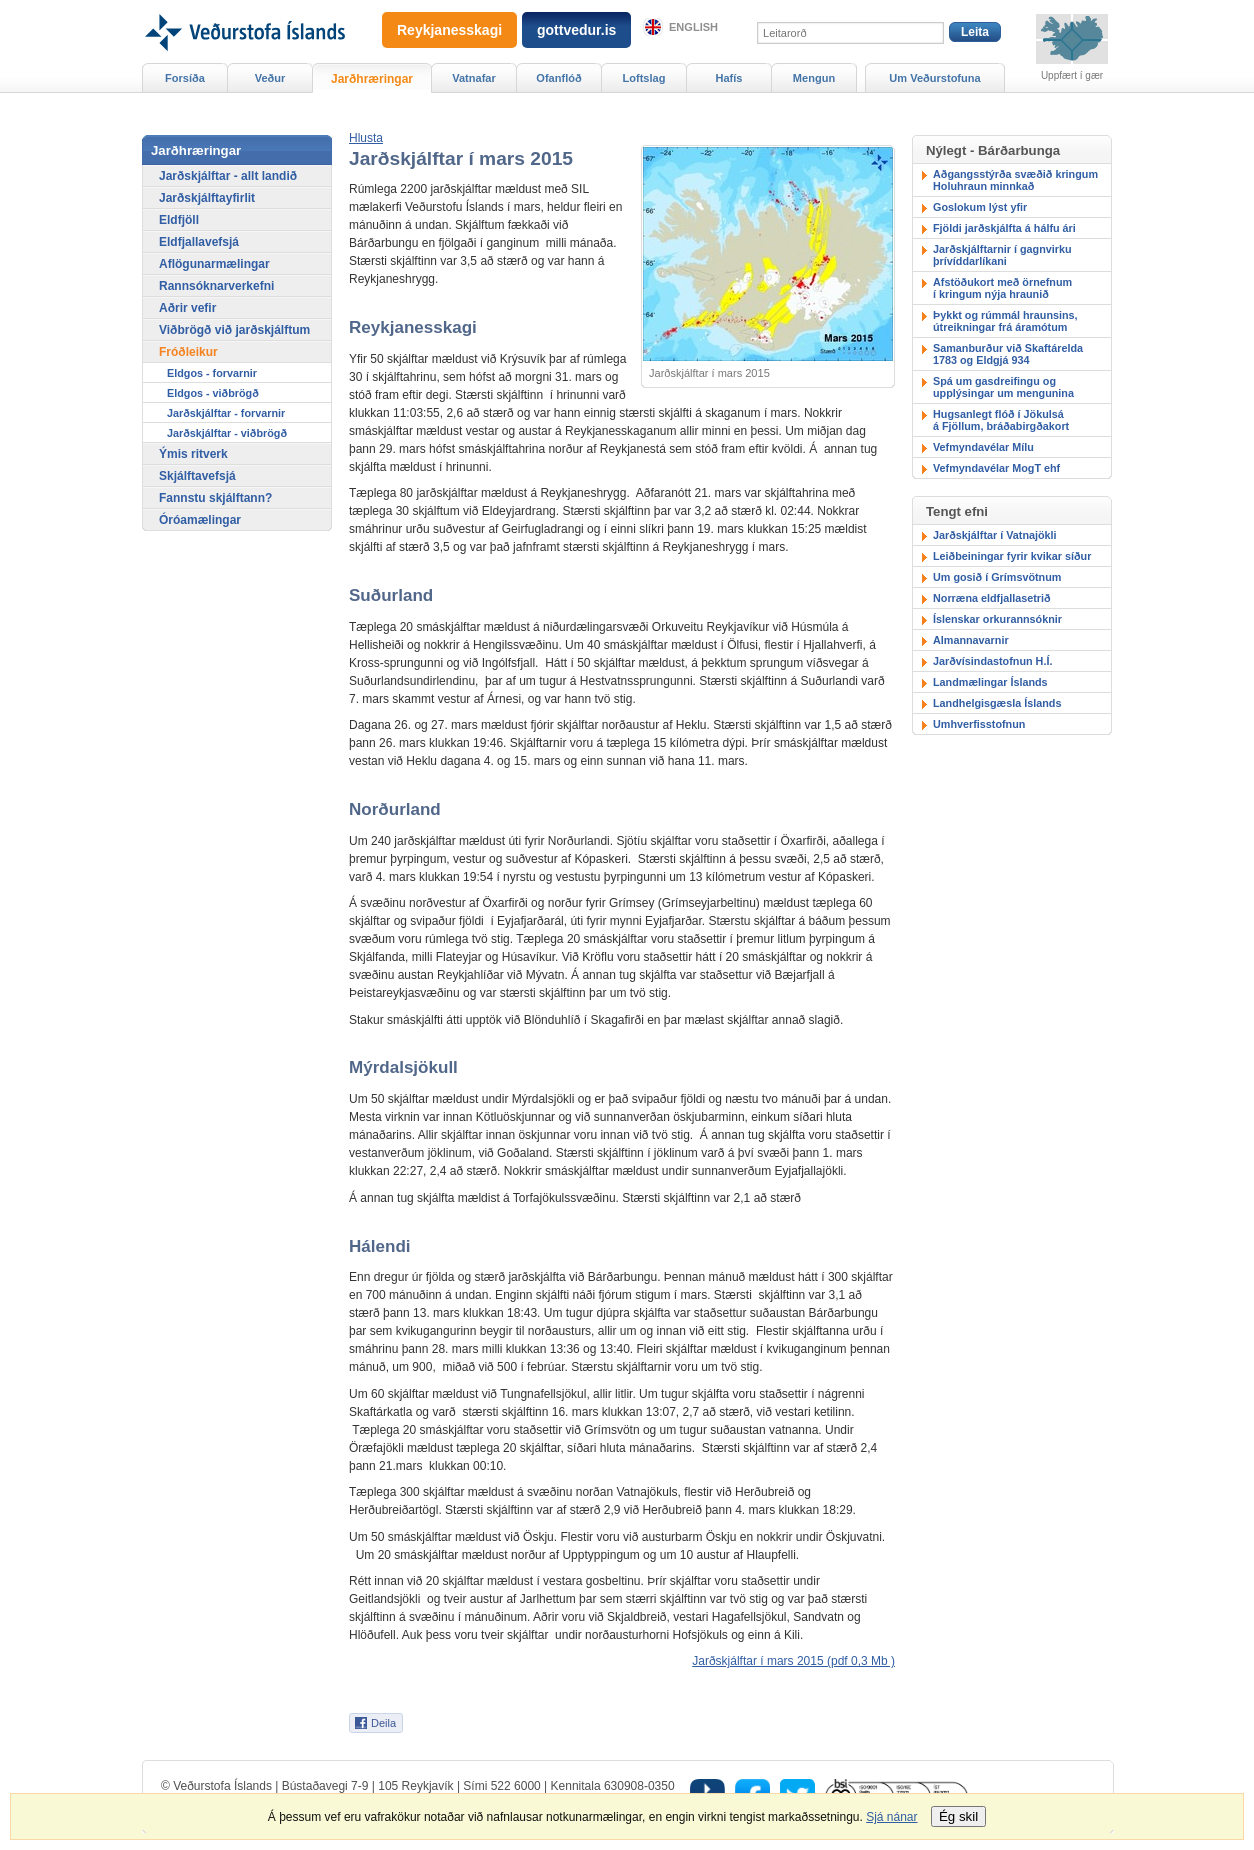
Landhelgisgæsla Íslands (997, 703)
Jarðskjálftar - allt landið (228, 176)
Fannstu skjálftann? (215, 498)
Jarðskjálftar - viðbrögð (227, 433)
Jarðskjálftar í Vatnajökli (995, 535)
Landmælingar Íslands (990, 682)
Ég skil (958, 1816)
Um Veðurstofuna (934, 78)
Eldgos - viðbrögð (213, 393)
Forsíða (185, 78)
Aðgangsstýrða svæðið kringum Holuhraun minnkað (1015, 180)
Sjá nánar (891, 1817)
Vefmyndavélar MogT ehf (996, 468)
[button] (366, 138)
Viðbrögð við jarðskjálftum (234, 330)
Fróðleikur (188, 352)
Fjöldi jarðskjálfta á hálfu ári (1004, 228)
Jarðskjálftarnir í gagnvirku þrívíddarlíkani (1002, 255)
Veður (270, 78)
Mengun (814, 78)
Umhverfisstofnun (979, 724)
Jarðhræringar (372, 79)
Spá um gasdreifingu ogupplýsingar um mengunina (1003, 387)
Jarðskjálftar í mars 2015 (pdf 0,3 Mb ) (793, 1661)
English (693, 27)
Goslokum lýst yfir (980, 207)
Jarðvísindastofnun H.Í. (992, 661)
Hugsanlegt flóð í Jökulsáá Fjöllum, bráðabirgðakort (1001, 420)
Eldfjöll (179, 220)
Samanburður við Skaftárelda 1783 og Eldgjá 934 (1008, 354)
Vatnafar (474, 78)
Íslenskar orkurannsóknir (997, 619)
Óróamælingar (200, 520)
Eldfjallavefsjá (199, 242)
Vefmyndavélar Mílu (983, 447)
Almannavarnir (971, 640)
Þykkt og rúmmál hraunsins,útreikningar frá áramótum (1005, 321)
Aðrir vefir (187, 308)
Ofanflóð (558, 78)
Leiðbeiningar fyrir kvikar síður (1012, 556)
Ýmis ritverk (193, 454)
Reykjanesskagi (449, 30)
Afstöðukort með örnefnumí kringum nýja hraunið (1002, 288)
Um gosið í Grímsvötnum (997, 577)
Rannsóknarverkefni (216, 286)
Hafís (729, 78)
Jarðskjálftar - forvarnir (226, 413)
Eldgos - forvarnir (212, 373)
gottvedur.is (576, 30)
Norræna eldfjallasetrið (992, 598)
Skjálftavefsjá (197, 476)
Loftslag (644, 78)
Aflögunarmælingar (214, 264)
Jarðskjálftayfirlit (207, 198)
